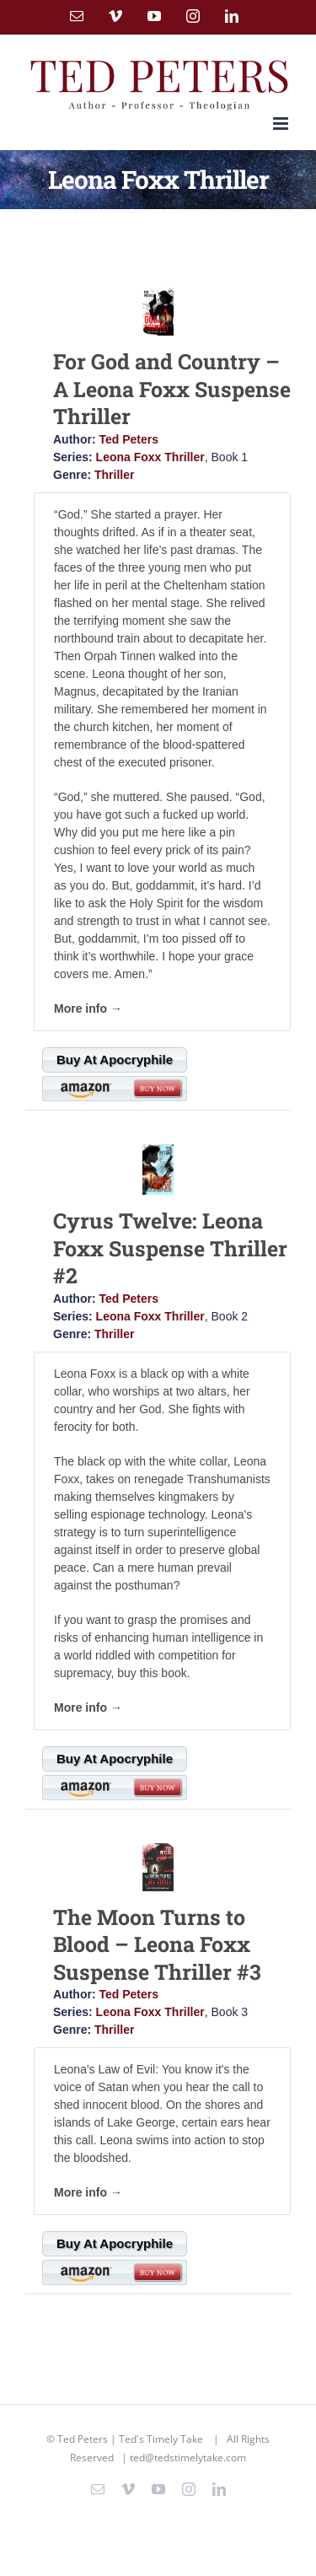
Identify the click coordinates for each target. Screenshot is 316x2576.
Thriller (114, 474)
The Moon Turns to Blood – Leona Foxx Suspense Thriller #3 (157, 1944)
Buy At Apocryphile (114, 1059)
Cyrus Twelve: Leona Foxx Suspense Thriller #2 (170, 1248)
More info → (88, 1008)
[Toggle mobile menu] (282, 123)
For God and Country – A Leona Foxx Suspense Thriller (172, 388)
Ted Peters (128, 439)
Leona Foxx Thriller (150, 457)
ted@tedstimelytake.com (188, 2457)
